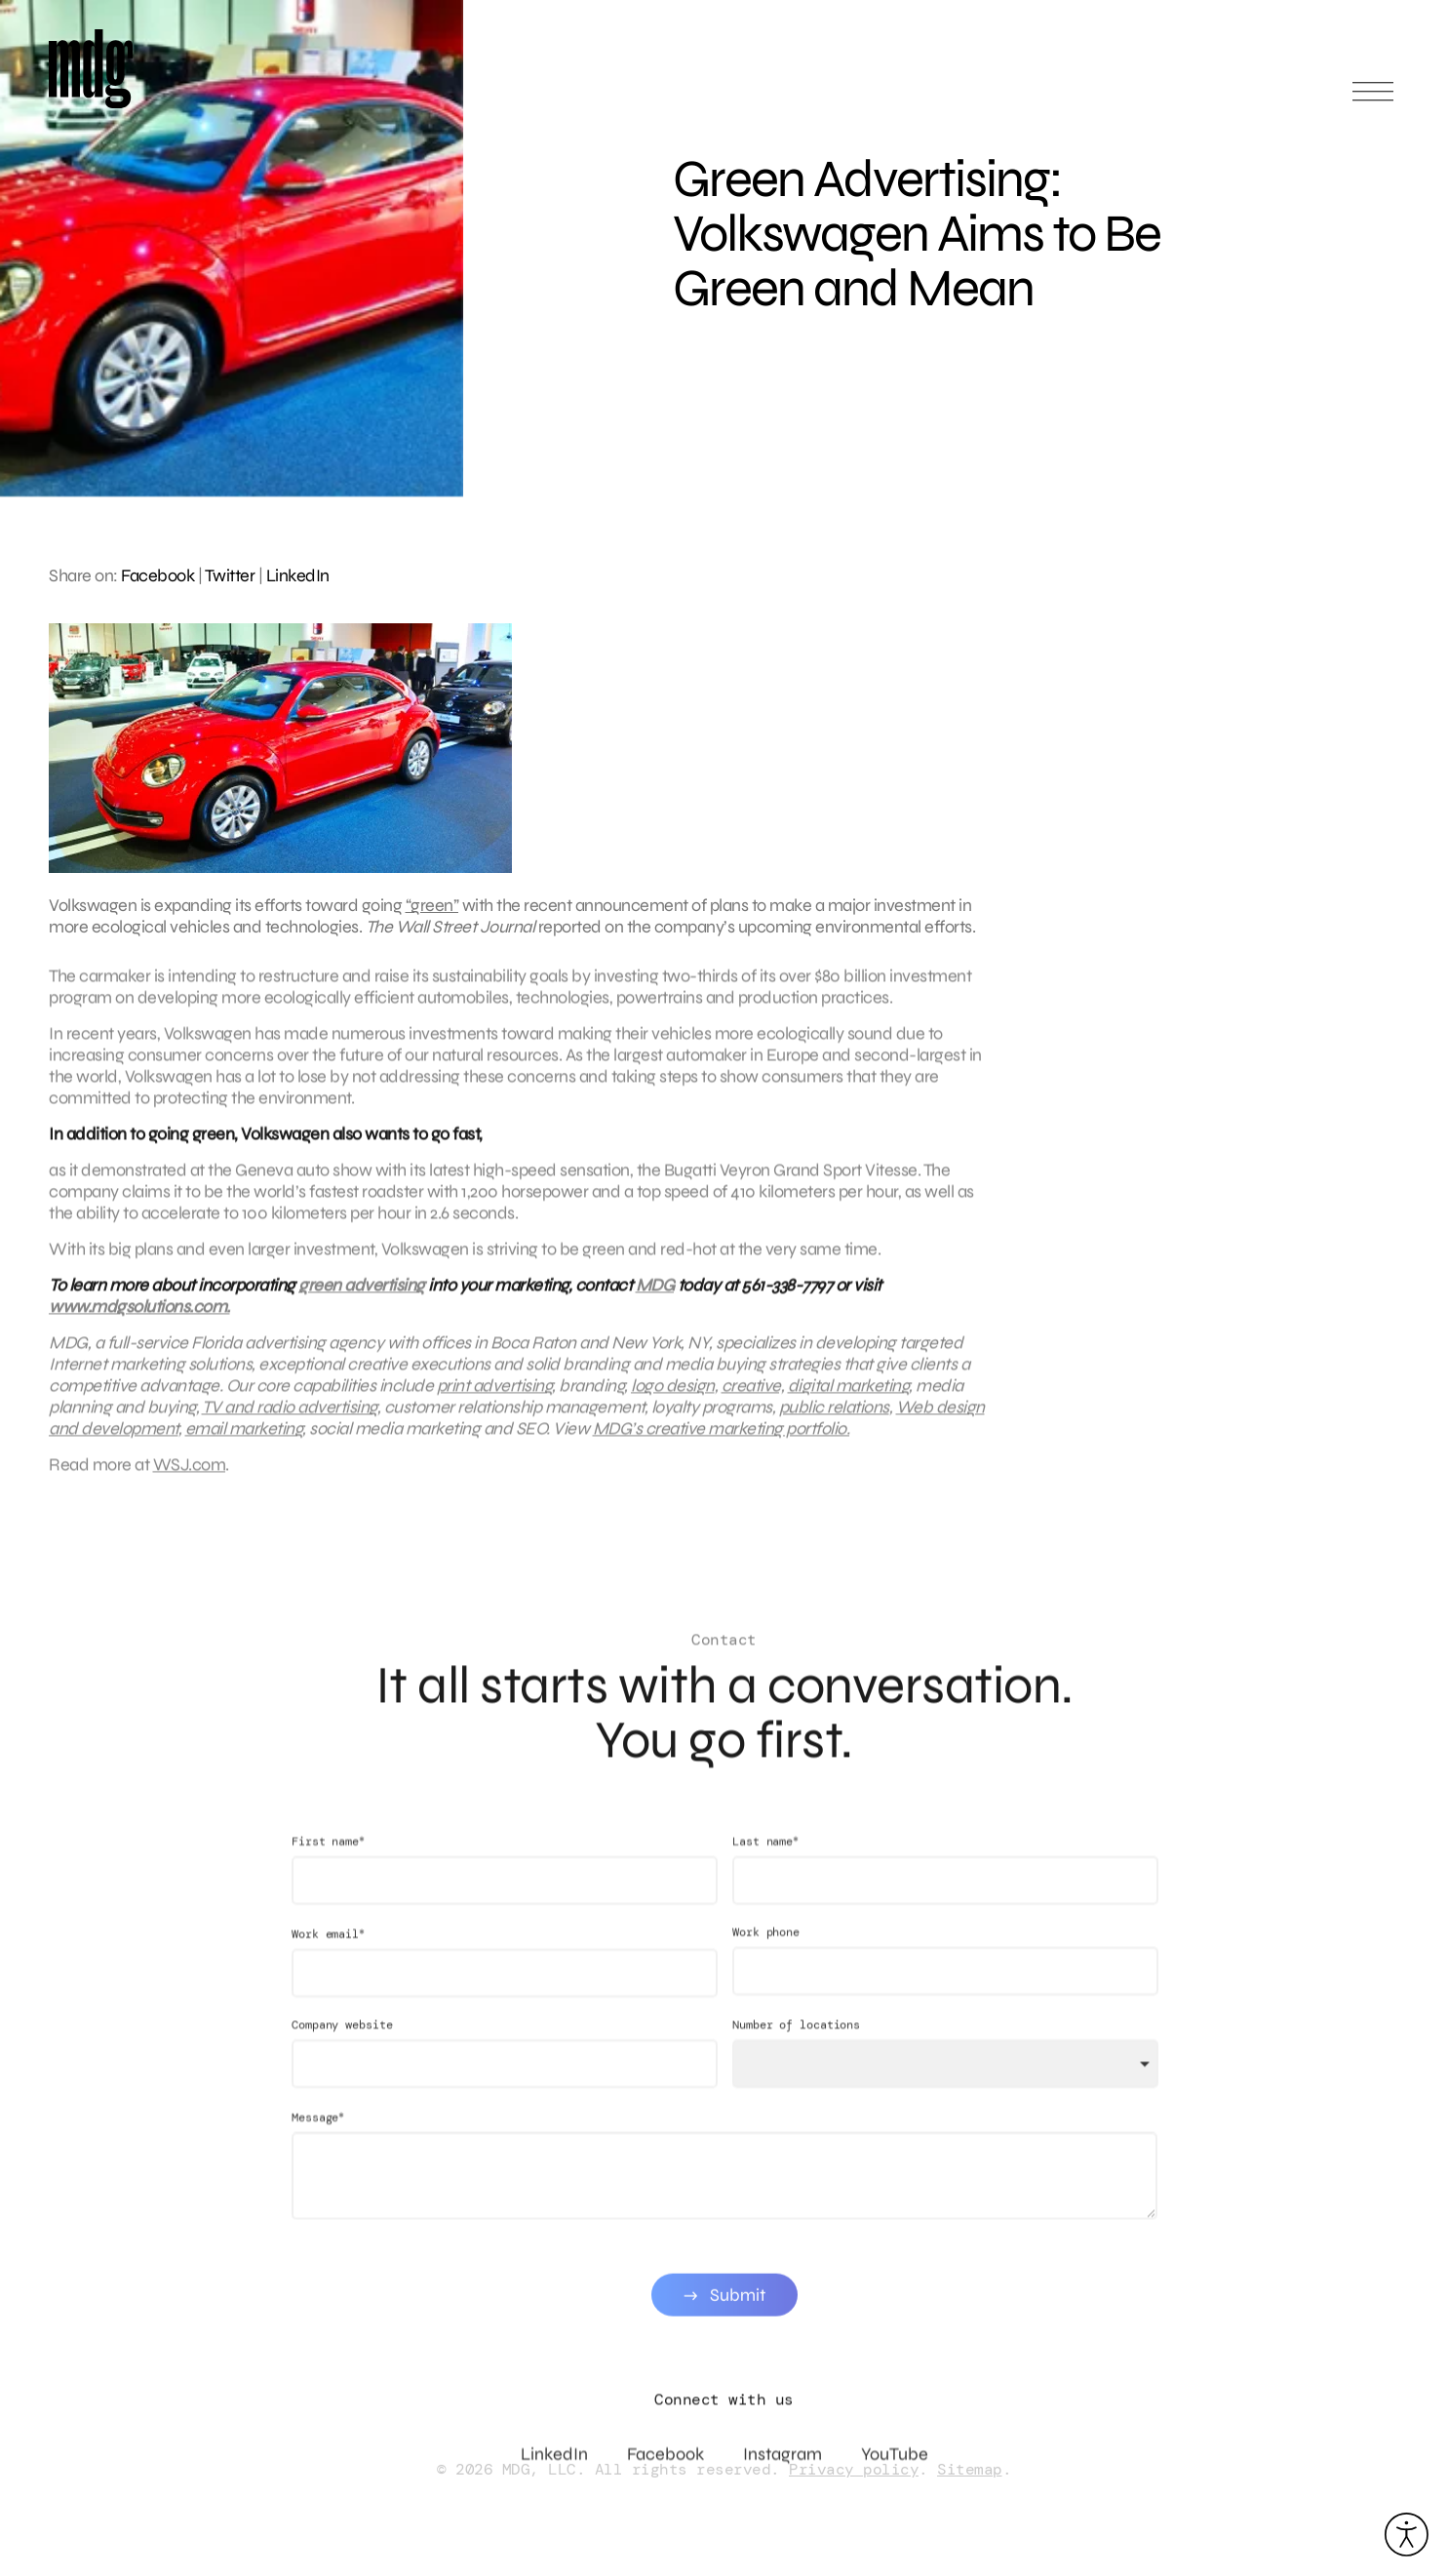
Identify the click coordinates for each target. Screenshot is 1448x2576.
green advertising (361, 1292)
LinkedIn (298, 575)
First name (328, 1855)
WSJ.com (189, 1472)
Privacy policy (854, 2469)
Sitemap (969, 2469)
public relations (834, 1414)
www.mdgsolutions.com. (139, 1314)
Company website (342, 2039)
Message (318, 2131)
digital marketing (849, 1393)
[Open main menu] (1373, 99)
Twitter (230, 575)
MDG (655, 1292)
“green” (432, 905)
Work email (328, 1948)
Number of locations (795, 2039)
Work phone (765, 1947)
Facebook (157, 575)
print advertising (495, 1393)
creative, (753, 1393)
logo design (673, 1393)
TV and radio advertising (289, 1414)
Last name (764, 1855)
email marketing (244, 1436)
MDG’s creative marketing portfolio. (721, 1436)
